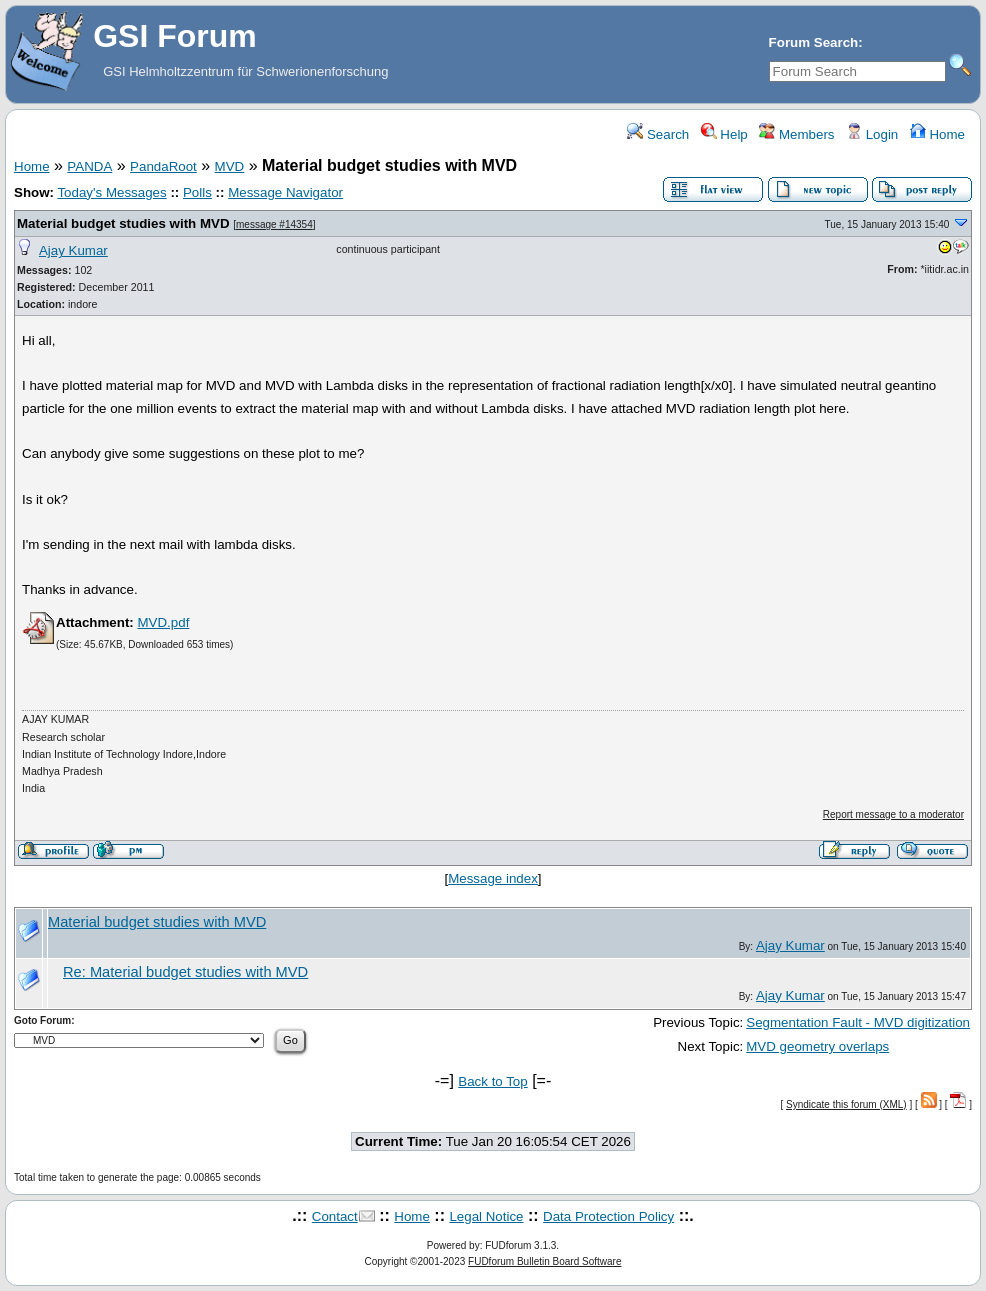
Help (724, 134)
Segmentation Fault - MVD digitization (858, 1022)
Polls (197, 192)
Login (872, 134)
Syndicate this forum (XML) (846, 1104)
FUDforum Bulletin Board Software (544, 1261)
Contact (335, 1216)
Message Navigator (285, 192)
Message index (493, 878)
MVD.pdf (163, 622)
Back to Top (492, 1081)
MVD (230, 166)
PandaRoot (163, 166)
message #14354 (274, 224)
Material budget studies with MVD (123, 223)
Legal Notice (486, 1216)
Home (937, 134)
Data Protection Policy (608, 1216)
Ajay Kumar (73, 250)
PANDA (89, 166)
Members (796, 134)
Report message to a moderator (893, 814)
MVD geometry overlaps (817, 1046)
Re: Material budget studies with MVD (185, 972)
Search (658, 134)
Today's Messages (111, 192)
